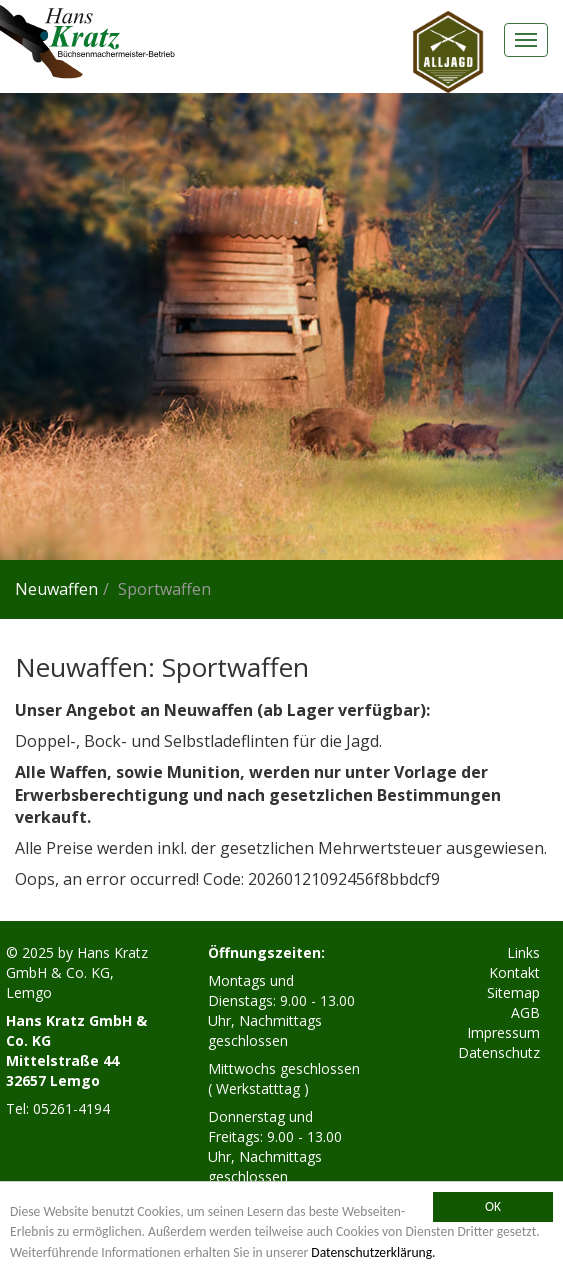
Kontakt (514, 972)
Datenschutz (499, 1052)
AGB (525, 1012)
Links (523, 952)
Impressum (503, 1032)
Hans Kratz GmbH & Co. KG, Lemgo (77, 972)
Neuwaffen (56, 589)
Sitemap (513, 992)
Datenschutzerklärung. (373, 1252)
